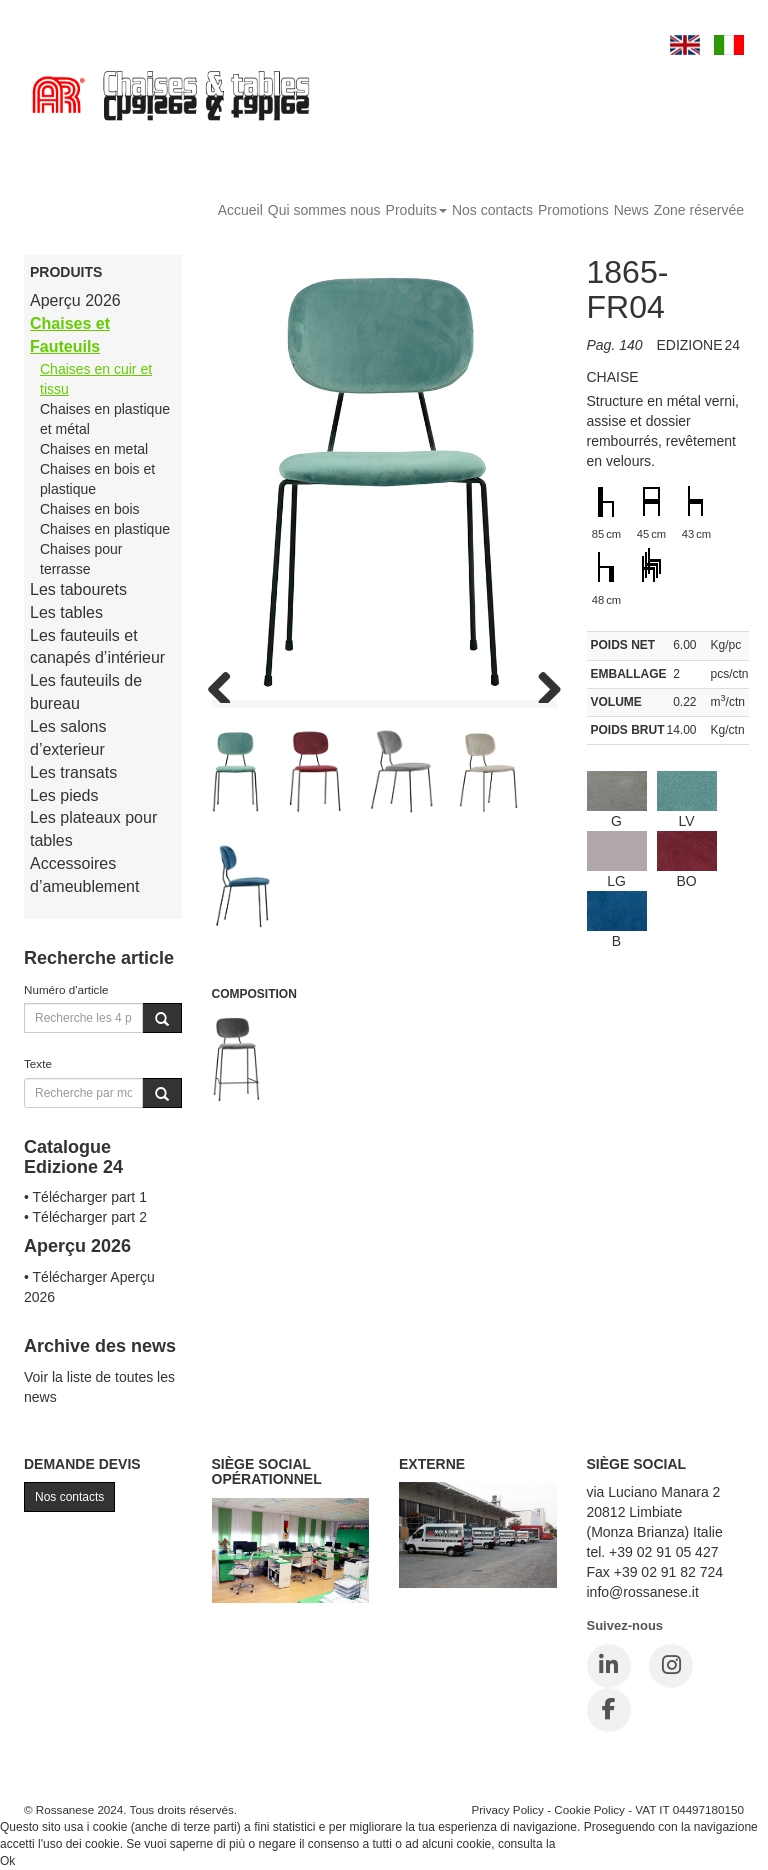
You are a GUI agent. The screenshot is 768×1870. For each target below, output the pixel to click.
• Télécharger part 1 (85, 1197)
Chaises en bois (90, 509)
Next (542, 683)
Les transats (73, 772)
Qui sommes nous (324, 210)
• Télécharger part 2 (85, 1217)
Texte (38, 1063)
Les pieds (64, 795)
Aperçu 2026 (75, 300)
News (631, 210)
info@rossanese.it (643, 1592)
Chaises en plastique (105, 529)
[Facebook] (609, 1710)
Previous (227, 683)
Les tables (66, 612)
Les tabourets (78, 589)
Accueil (240, 210)
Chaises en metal (94, 449)
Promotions (573, 210)
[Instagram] (671, 1666)
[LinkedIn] (609, 1666)
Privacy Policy (507, 1809)
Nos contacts (492, 210)
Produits (416, 210)
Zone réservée (699, 210)
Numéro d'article (66, 989)
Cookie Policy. (596, 1844)
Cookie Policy (589, 1809)
